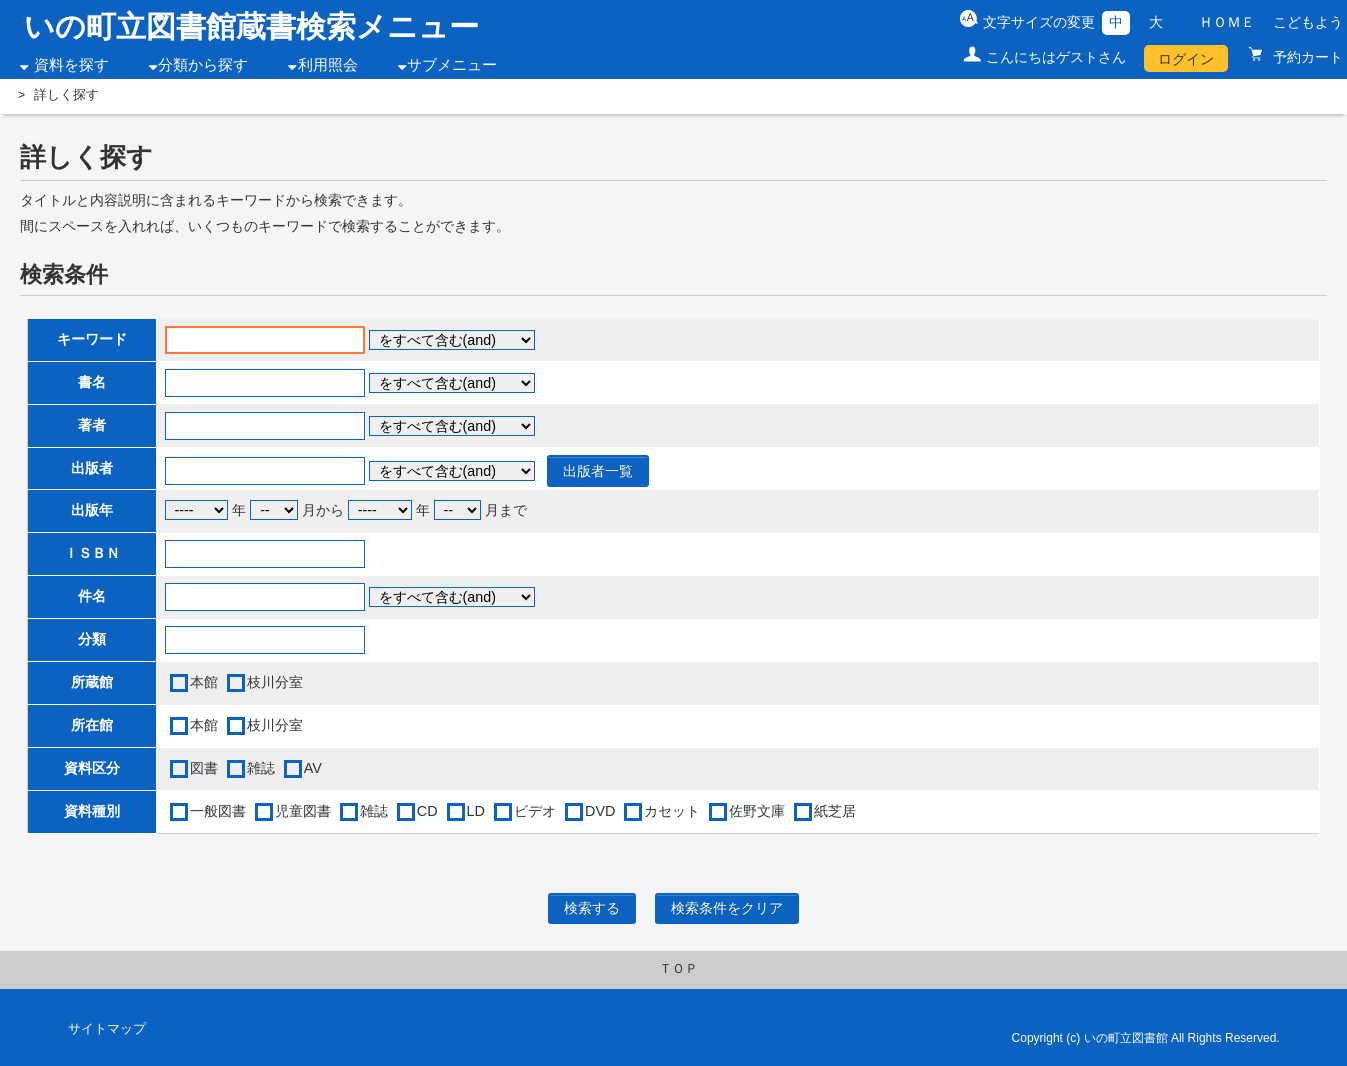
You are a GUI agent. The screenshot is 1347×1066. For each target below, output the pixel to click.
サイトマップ (107, 1029)
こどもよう (1308, 22)
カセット (672, 811)
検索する (592, 908)
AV (313, 768)
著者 (92, 425)
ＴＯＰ (678, 969)
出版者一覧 (598, 471)
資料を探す (71, 65)
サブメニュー (452, 65)
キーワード (92, 339)
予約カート (1306, 57)
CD (427, 811)
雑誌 (261, 768)
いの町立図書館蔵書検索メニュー (251, 26)
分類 (92, 639)
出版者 (92, 468)
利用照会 (328, 65)
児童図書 (303, 811)
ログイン (1186, 59)
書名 (92, 382)
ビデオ (535, 811)
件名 (92, 596)
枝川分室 (275, 682)
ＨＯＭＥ (1227, 22)
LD (476, 811)
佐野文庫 (757, 811)
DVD (600, 811)
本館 (204, 682)
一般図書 (218, 811)
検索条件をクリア (727, 908)
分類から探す (203, 65)
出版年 (92, 510)
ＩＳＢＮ (92, 553)
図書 (204, 768)
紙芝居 (835, 811)
